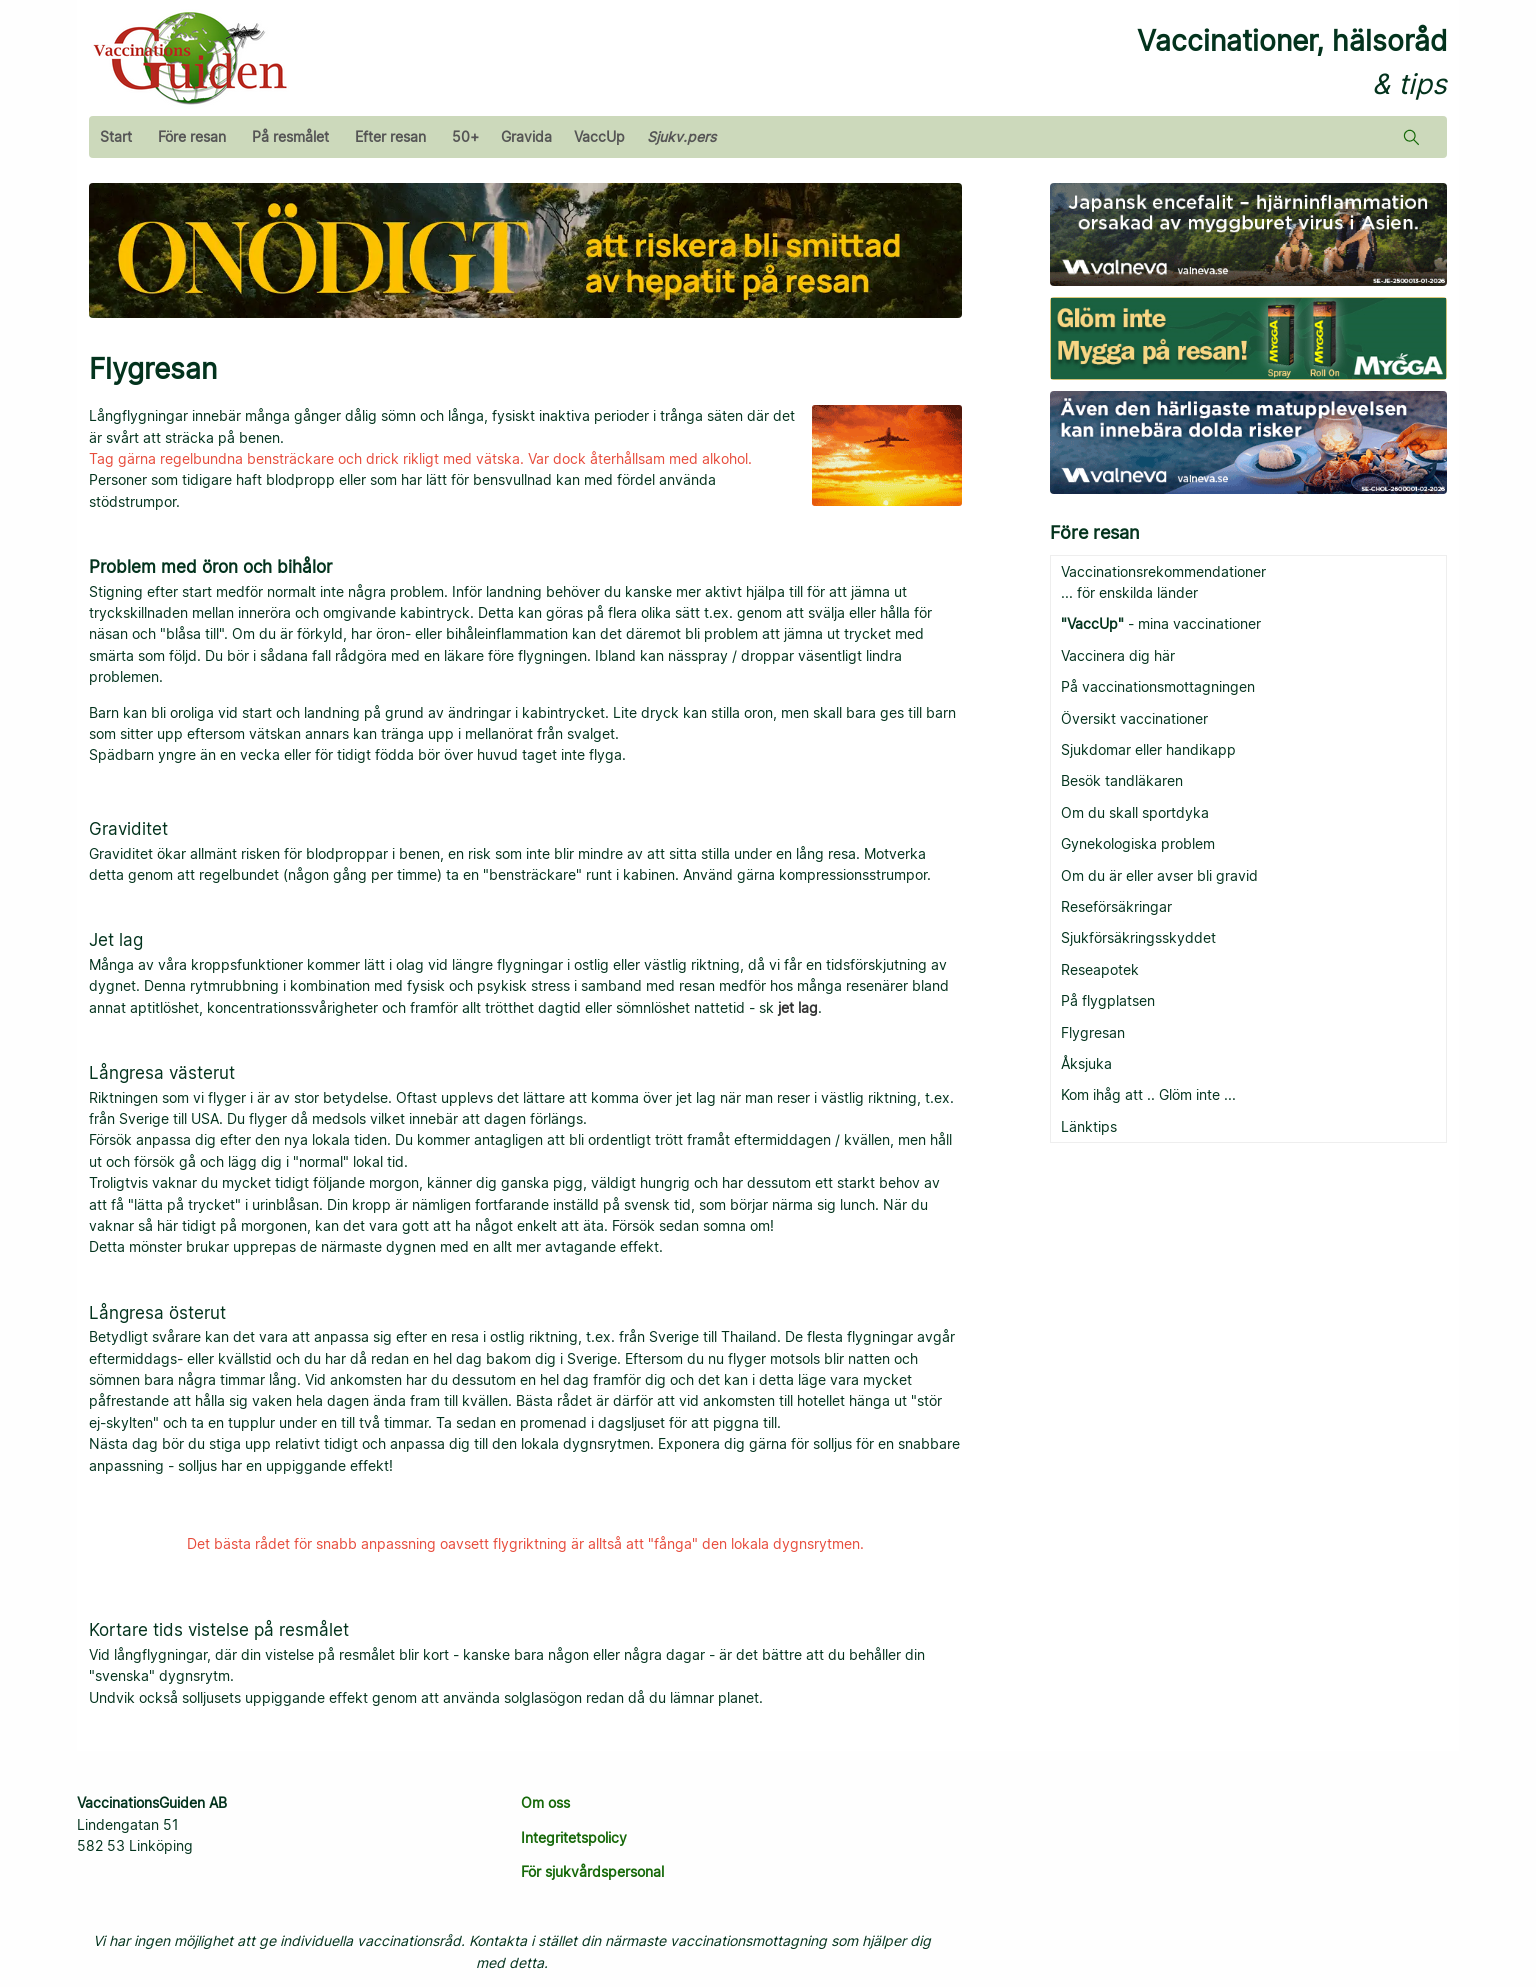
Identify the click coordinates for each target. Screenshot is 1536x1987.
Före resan (192, 136)
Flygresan (1093, 1032)
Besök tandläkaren (1122, 780)
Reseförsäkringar (1116, 906)
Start (116, 136)
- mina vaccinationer (1161, 623)
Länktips (1089, 1126)
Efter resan (390, 136)
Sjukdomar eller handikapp (1148, 749)
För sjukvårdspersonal (592, 1871)
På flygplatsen (1108, 1000)
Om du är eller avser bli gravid (1159, 875)
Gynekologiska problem (1138, 843)
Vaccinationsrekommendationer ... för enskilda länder (1163, 582)
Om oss (545, 1802)
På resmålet (290, 136)
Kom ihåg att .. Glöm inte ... (1148, 1094)
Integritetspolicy (574, 1837)
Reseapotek (1100, 969)
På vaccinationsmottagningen (1158, 686)
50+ (465, 136)
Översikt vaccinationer (1134, 718)
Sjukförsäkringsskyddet (1138, 937)
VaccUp (599, 136)
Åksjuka (1086, 1063)
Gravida (526, 136)
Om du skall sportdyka (1135, 812)
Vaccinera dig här (1118, 655)
